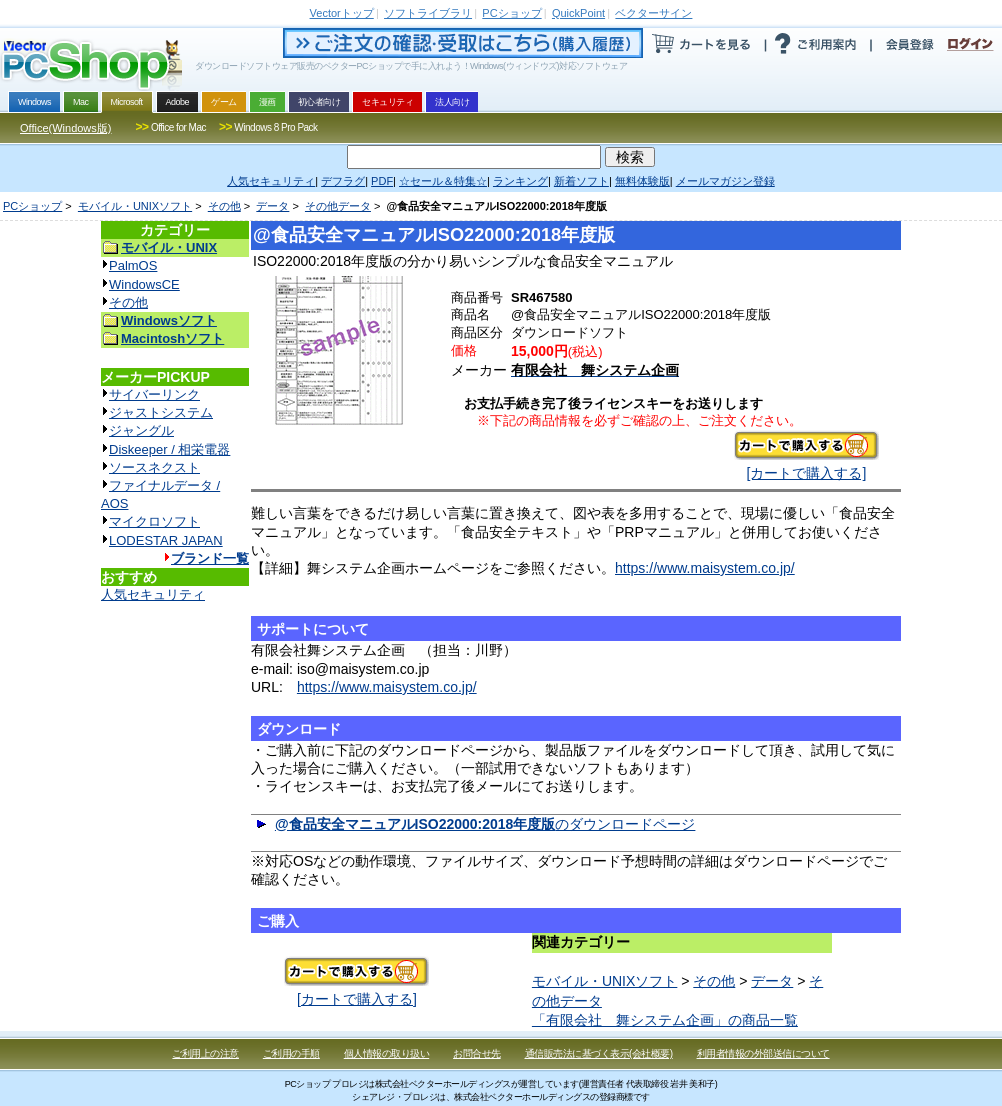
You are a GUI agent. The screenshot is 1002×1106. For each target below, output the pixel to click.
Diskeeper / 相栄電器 (169, 449)
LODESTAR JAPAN (166, 540)
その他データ (338, 206)
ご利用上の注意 (205, 1053)
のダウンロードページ (485, 824)
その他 (224, 206)
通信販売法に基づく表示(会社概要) (599, 1053)
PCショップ (32, 206)
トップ (342, 13)
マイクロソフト (154, 521)
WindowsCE (144, 284)
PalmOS (133, 265)
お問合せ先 (477, 1053)
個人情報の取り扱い (387, 1053)
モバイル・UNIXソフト (135, 206)
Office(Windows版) (65, 128)
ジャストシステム (161, 412)
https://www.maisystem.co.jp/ (705, 568)
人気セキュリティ (153, 594)
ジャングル (141, 430)
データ (272, 206)
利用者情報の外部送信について (763, 1053)
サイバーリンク (154, 394)
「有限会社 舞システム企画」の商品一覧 (665, 1020)
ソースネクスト (154, 467)
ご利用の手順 (291, 1053)
